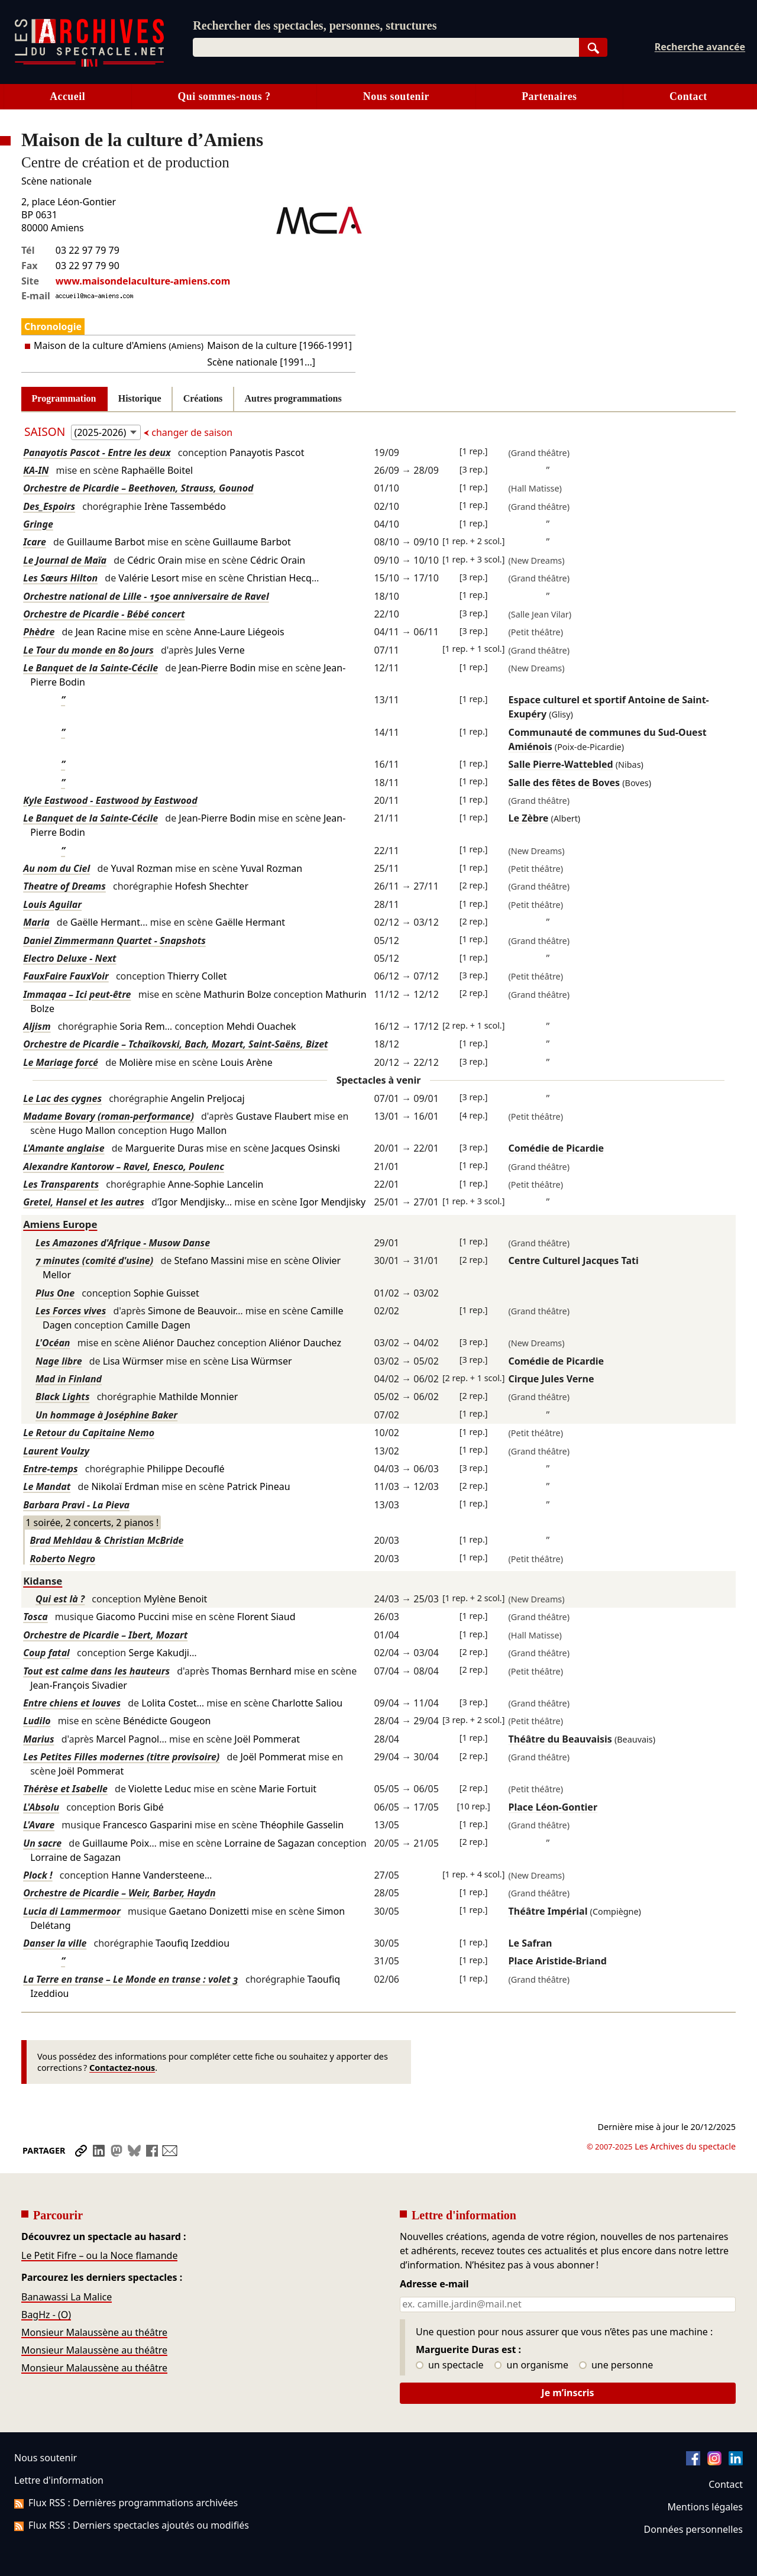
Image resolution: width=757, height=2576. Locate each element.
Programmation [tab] (64, 398)
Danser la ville (54, 1943)
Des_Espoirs (49, 506)
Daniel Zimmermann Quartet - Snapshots (114, 940)
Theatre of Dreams (64, 886)
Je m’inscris (567, 2392)
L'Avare (38, 1824)
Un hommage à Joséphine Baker (106, 1414)
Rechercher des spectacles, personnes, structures (314, 25)
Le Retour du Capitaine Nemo (88, 1432)
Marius (38, 1739)
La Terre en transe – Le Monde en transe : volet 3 (130, 1979)
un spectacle (450, 2365)
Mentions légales (705, 2506)
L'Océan (52, 1342)
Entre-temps (50, 1468)
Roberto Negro (62, 1558)
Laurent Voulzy (56, 1450)
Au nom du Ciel (56, 868)
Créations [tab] (203, 398)
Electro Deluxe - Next (69, 958)
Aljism (36, 1026)
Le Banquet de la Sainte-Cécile (90, 667)
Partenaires (549, 96)
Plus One (55, 1293)
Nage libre (58, 1361)
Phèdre (38, 631)
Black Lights (62, 1396)
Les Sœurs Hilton (60, 577)
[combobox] (385, 47)
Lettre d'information (58, 2480)
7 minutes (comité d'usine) (94, 1260)
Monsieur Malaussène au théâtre (94, 2332)
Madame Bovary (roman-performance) (108, 1116)
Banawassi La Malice (66, 2296)
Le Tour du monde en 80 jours (88, 650)
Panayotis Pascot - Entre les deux (96, 452)
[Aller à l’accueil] (89, 64)
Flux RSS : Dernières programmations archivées (126, 2502)
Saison (46, 431)
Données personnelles (693, 2529)
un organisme (531, 2365)
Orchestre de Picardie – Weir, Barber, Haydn (119, 1892)
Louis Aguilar (52, 904)
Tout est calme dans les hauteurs (96, 1671)
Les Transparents (61, 1184)
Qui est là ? (60, 1598)
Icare (34, 541)
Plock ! (37, 1875)
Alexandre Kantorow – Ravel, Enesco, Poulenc (123, 1166)
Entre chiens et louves (72, 1702)
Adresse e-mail (434, 2284)
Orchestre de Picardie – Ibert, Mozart (105, 1634)
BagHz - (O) (46, 2314)
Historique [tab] (139, 398)
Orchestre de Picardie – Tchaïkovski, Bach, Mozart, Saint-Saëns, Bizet (175, 1044)
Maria (36, 922)
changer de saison (190, 432)
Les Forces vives (70, 1310)
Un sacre (42, 1843)
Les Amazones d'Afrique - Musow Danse (122, 1242)
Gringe (38, 524)
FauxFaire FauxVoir (66, 975)
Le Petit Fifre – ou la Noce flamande (99, 2255)
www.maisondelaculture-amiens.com (143, 280)
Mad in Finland (68, 1378)
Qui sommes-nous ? (223, 96)
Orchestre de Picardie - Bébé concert (104, 613)
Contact (688, 96)
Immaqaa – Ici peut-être (77, 994)
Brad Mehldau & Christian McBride (106, 1540)
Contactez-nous (122, 2067)
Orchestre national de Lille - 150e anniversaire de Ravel (146, 596)
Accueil (67, 96)
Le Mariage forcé (60, 1062)
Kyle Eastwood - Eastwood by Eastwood (110, 800)
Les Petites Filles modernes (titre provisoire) (121, 1756)
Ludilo (36, 1720)
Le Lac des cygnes (62, 1098)
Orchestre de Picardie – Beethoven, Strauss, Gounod (138, 487)
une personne (616, 2365)
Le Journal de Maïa (64, 560)
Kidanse (42, 1581)
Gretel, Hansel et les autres (83, 1201)
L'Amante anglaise (63, 1148)
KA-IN (35, 470)
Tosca (35, 1616)
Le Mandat (46, 1486)
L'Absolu (41, 1807)
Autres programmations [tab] (293, 398)
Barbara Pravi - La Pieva (76, 1504)
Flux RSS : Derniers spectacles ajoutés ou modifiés (131, 2525)
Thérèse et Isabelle (65, 1788)
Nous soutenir (396, 96)
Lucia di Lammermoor (72, 1911)
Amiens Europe (60, 1224)
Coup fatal (46, 1652)
